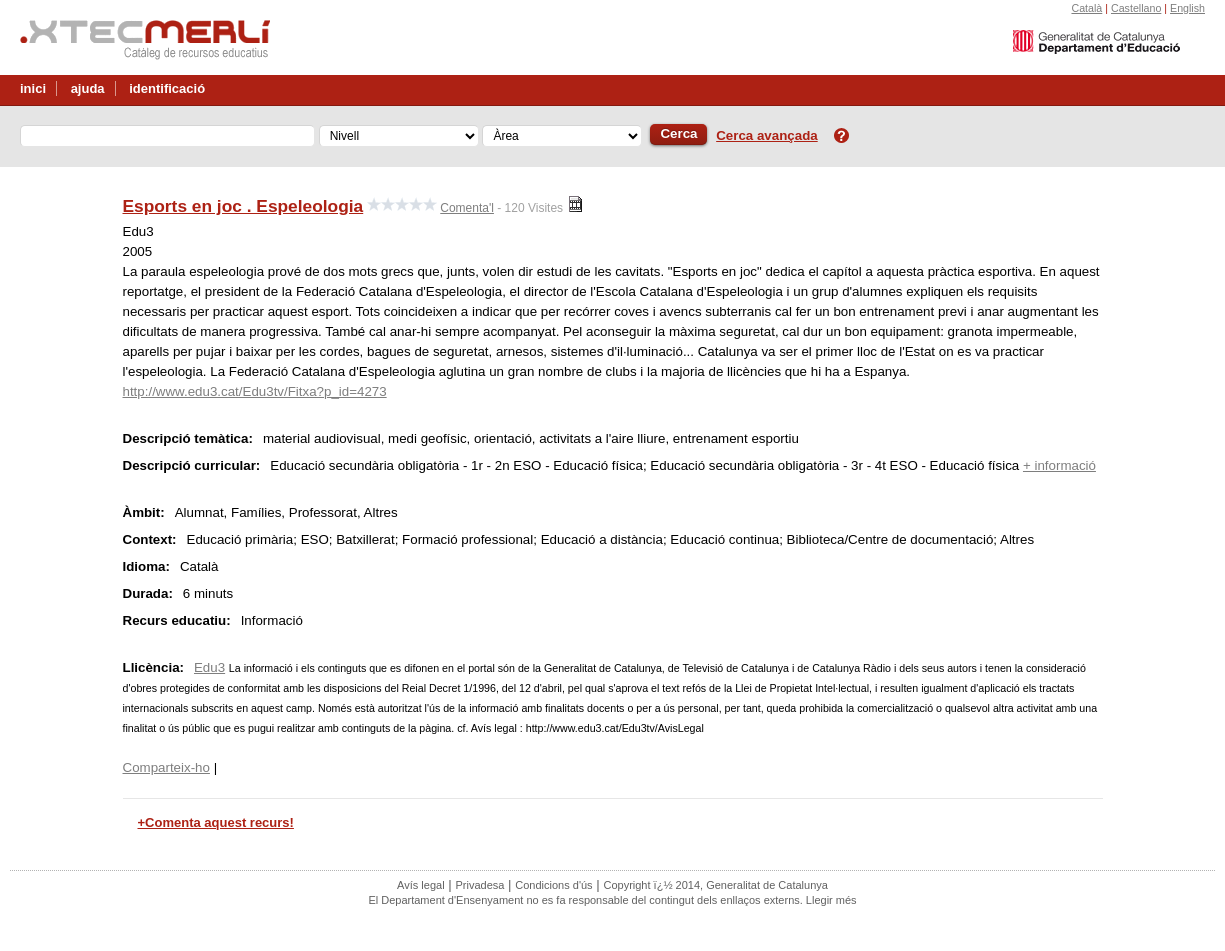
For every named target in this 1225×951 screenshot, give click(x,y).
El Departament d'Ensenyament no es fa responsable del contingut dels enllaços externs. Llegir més (612, 900)
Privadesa (479, 885)
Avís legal (421, 885)
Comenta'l (467, 208)
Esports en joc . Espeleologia (243, 206)
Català (1086, 8)
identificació (167, 88)
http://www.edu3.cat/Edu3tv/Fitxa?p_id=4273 (255, 391)
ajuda (88, 88)
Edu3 (209, 667)
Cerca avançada (767, 135)
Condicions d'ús (553, 885)
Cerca (678, 133)
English (1187, 8)
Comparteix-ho (166, 767)
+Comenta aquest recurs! (216, 822)
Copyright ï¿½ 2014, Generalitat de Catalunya (715, 885)
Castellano (1136, 8)
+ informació (1059, 465)
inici (33, 88)
